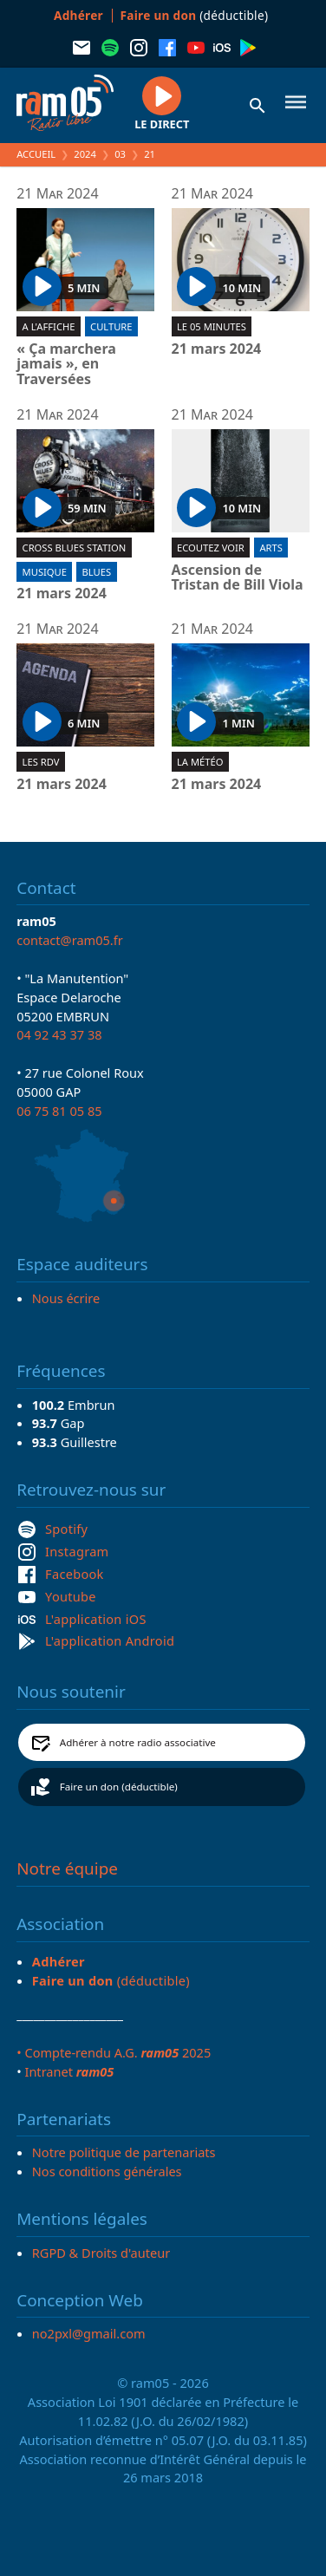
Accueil (35, 153)
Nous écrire (66, 1298)
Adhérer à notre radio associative (138, 1742)
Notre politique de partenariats (124, 2152)
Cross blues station (75, 547)
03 (120, 153)
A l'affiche (49, 326)
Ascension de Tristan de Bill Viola (237, 578)
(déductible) (195, 15)
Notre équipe (67, 1868)
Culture (111, 326)
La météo (200, 761)
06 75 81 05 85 (58, 1110)
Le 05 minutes (211, 326)
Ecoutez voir (210, 547)
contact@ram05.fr (69, 940)
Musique (45, 571)
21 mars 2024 (217, 349)
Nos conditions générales (107, 2171)
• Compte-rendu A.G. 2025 (113, 2052)
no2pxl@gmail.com (89, 2333)
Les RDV (41, 761)
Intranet (69, 2071)
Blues (97, 571)
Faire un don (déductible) (119, 1786)
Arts (270, 547)
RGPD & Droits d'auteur (101, 2252)
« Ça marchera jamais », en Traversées (66, 365)
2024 (85, 153)
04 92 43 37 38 (58, 1034)
